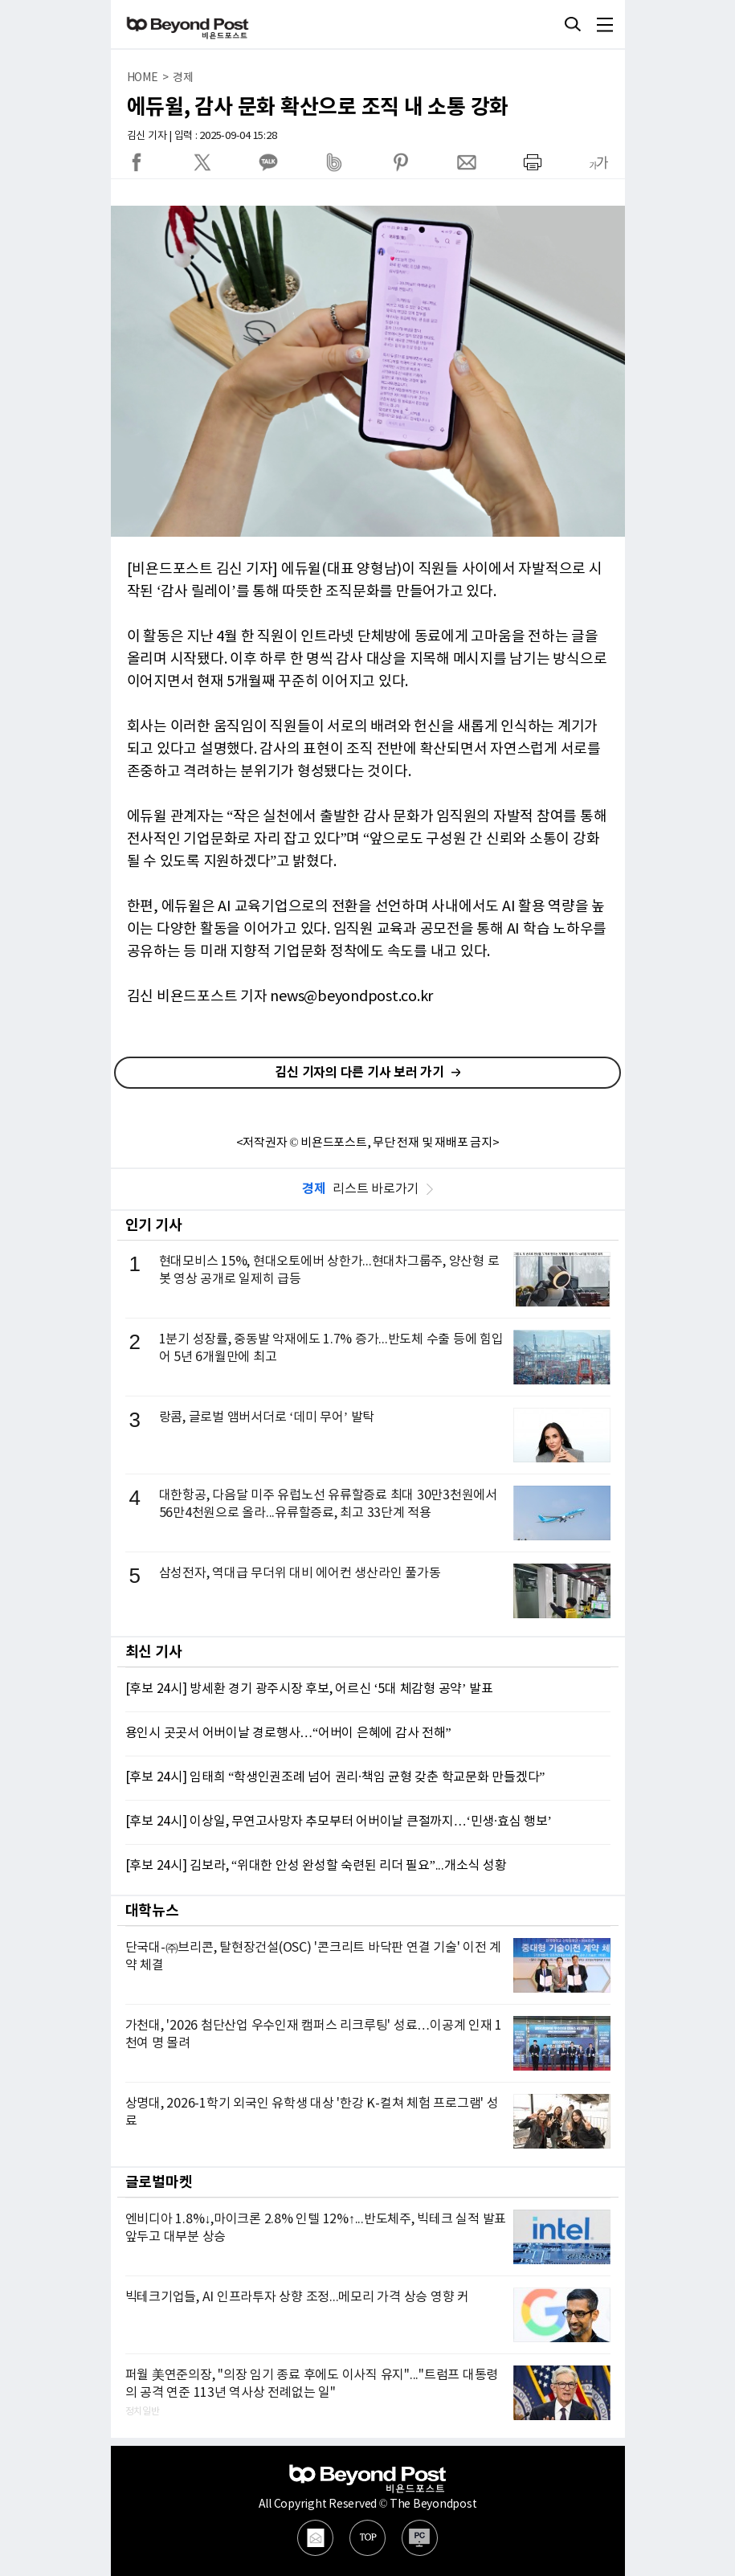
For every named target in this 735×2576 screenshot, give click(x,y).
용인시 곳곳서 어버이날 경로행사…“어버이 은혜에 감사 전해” (288, 1733)
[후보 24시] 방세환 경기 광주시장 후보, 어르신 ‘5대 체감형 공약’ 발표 (309, 1689)
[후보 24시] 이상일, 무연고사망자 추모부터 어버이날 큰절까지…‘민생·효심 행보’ (338, 1821)
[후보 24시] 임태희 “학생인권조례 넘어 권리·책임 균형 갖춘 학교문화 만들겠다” (335, 1777)
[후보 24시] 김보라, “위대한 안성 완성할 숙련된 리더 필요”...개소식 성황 (316, 1865)
